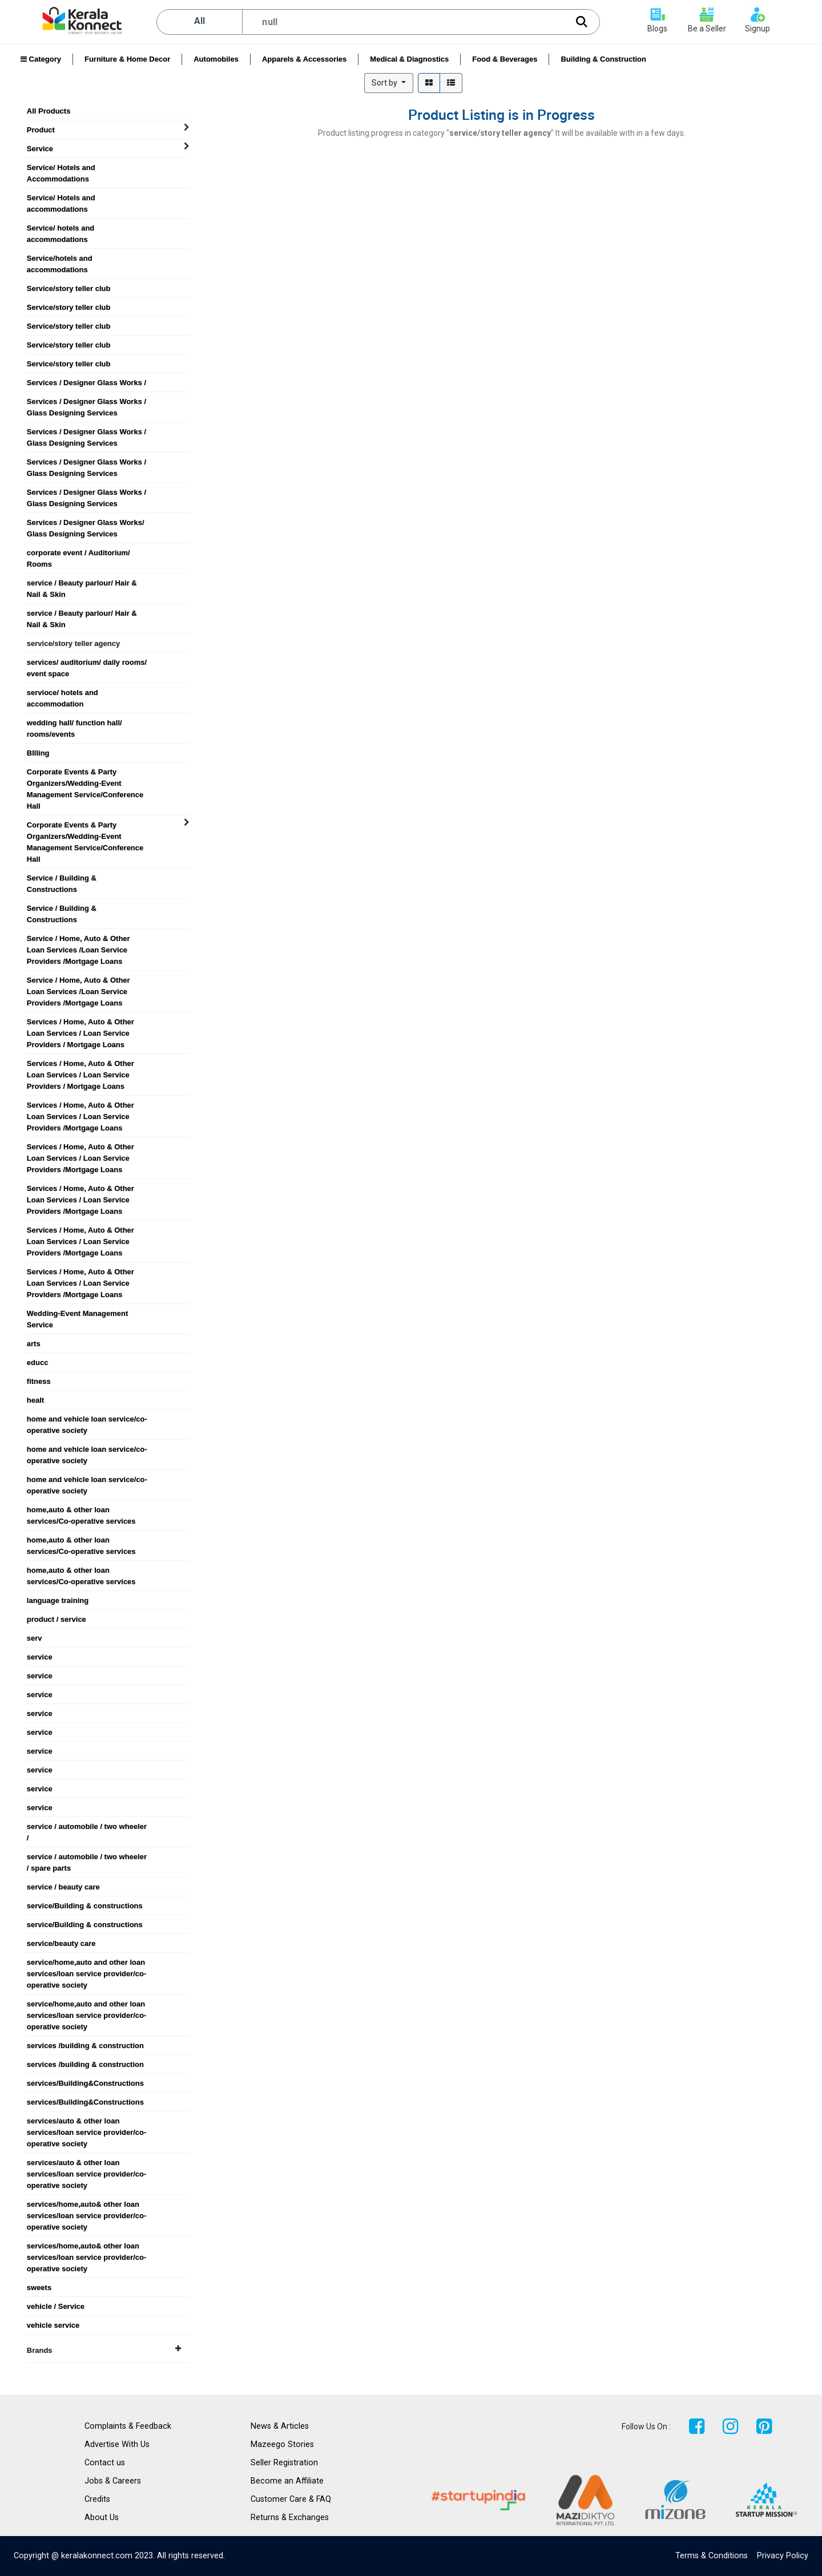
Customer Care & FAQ (291, 2499)
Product (41, 130)
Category (41, 59)
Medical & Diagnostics (409, 59)
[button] (388, 83)
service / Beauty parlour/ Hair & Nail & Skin (82, 583)
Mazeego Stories (282, 2444)
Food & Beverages (504, 59)
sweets (39, 2287)
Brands (104, 2350)
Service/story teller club (69, 288)
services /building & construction (85, 2045)
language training (57, 1600)
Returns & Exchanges (290, 2517)
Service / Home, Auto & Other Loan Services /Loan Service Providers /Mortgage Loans (78, 938)
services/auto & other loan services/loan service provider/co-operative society (87, 2121)
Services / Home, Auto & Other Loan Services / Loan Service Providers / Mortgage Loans (80, 1022)
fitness (39, 1381)
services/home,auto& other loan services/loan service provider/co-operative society (87, 2204)
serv (34, 1638)
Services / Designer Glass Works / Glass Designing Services (86, 401)
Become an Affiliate (287, 2481)
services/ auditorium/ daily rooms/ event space (87, 662)
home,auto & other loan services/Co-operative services (81, 1510)
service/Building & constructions (85, 1905)
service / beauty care (63, 1887)
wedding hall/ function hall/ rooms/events (74, 723)
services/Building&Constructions (85, 2083)
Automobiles (216, 59)
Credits (97, 2499)
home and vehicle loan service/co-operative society (87, 1419)
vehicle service (53, 2325)
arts (34, 1343)
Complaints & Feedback (127, 2426)
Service (40, 148)
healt (35, 1400)
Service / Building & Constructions (61, 878)
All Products (49, 111)
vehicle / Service (55, 2306)
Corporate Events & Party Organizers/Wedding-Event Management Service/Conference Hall (85, 772)
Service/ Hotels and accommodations (61, 198)
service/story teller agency (73, 643)
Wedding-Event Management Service (77, 1313)
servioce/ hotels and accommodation (62, 692)
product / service (56, 1619)
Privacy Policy (782, 2556)
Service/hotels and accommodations (59, 258)
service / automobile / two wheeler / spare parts (87, 1857)
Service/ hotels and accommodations (61, 228)
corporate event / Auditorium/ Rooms (78, 553)
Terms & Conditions (711, 2556)
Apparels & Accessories (304, 59)
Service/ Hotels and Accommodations (61, 167)
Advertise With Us (117, 2444)
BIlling (38, 753)
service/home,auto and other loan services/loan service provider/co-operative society (87, 1962)
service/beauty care (61, 1943)
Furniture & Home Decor (127, 59)
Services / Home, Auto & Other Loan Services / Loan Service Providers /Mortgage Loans (80, 1105)
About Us (101, 2517)
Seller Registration (284, 2463)
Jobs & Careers (112, 2481)
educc (38, 1362)
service (40, 1657)
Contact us (104, 2463)
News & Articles (280, 2426)
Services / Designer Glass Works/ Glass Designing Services (85, 522)
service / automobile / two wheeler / (87, 1826)
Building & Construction (603, 59)
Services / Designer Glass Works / (86, 382)
